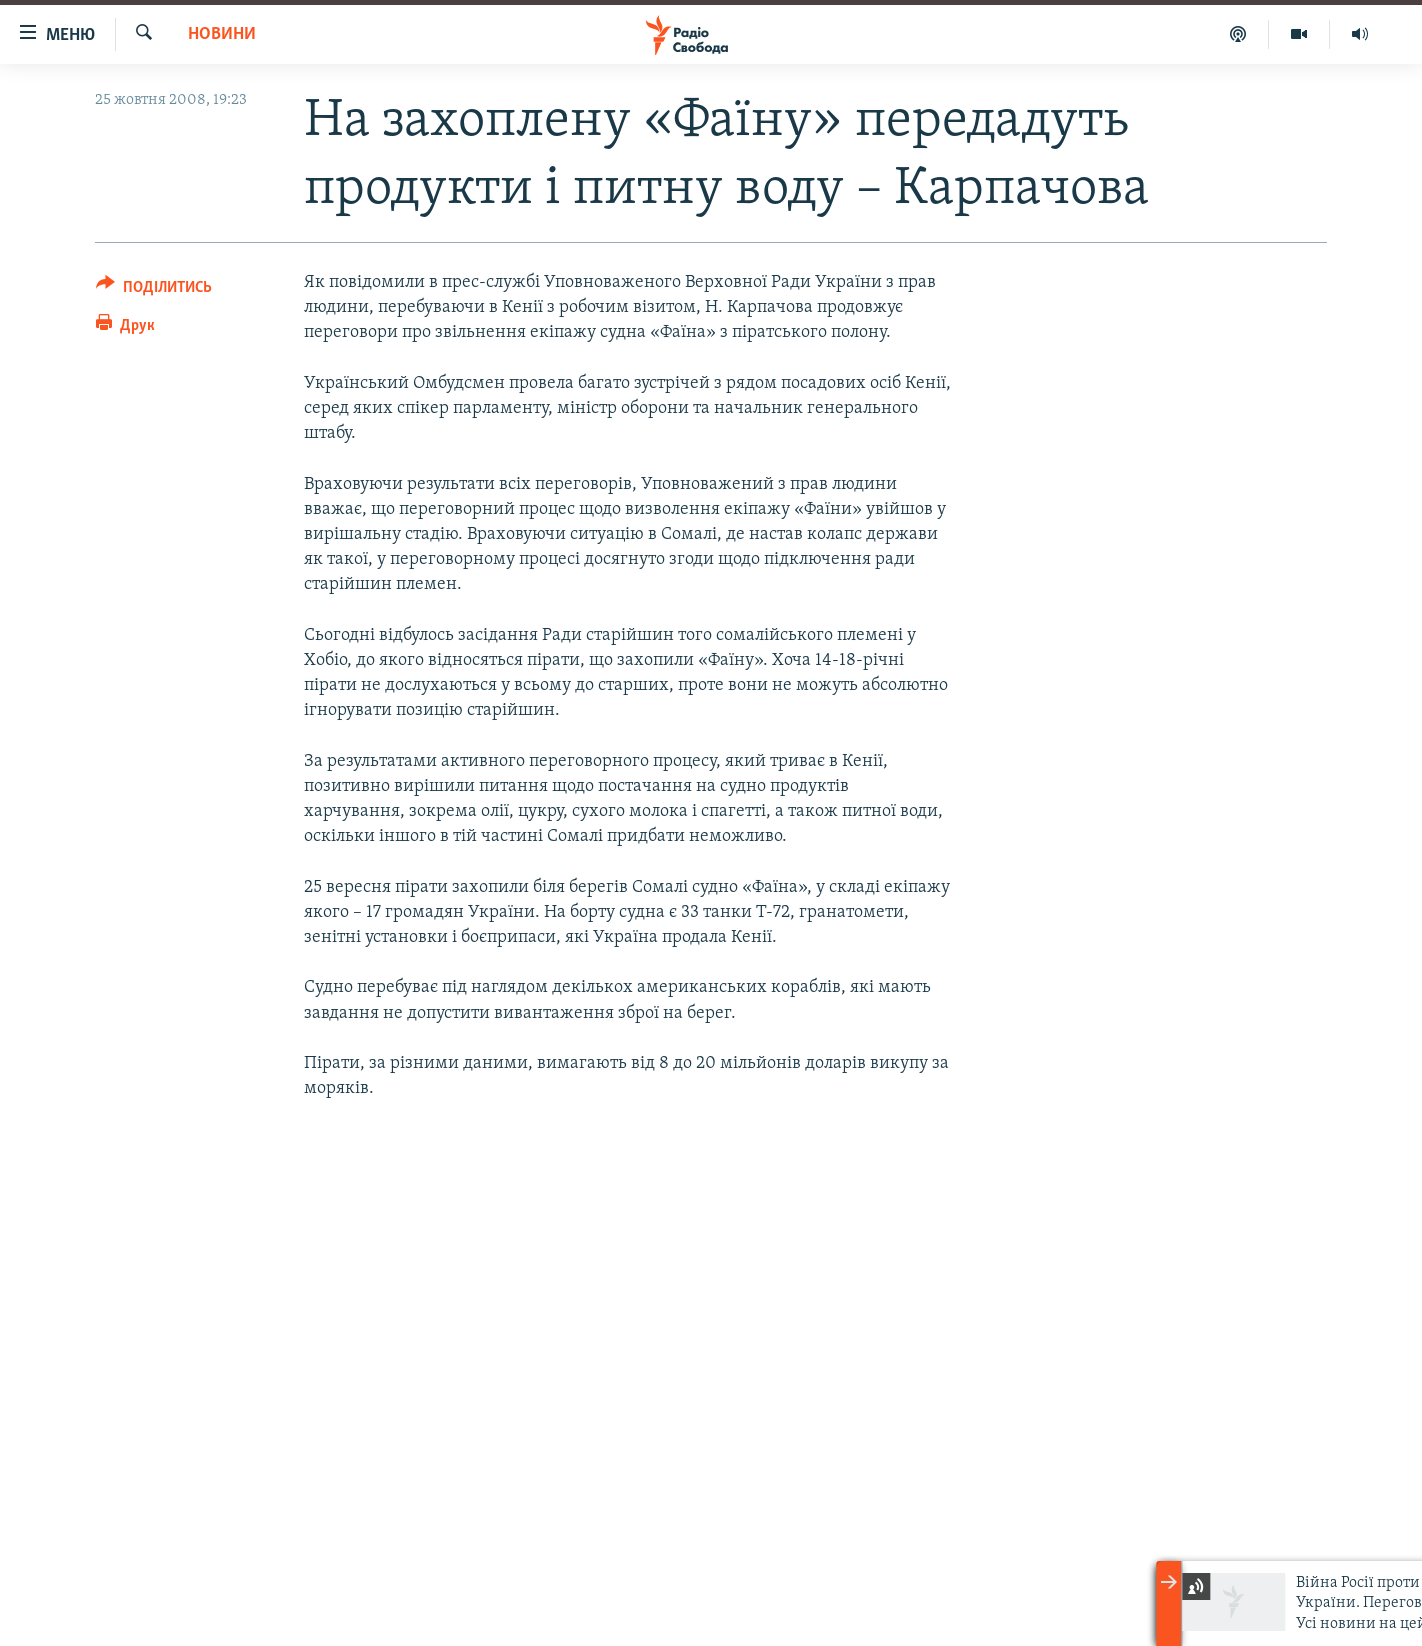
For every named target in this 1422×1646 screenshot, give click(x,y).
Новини (222, 34)
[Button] (154, 290)
